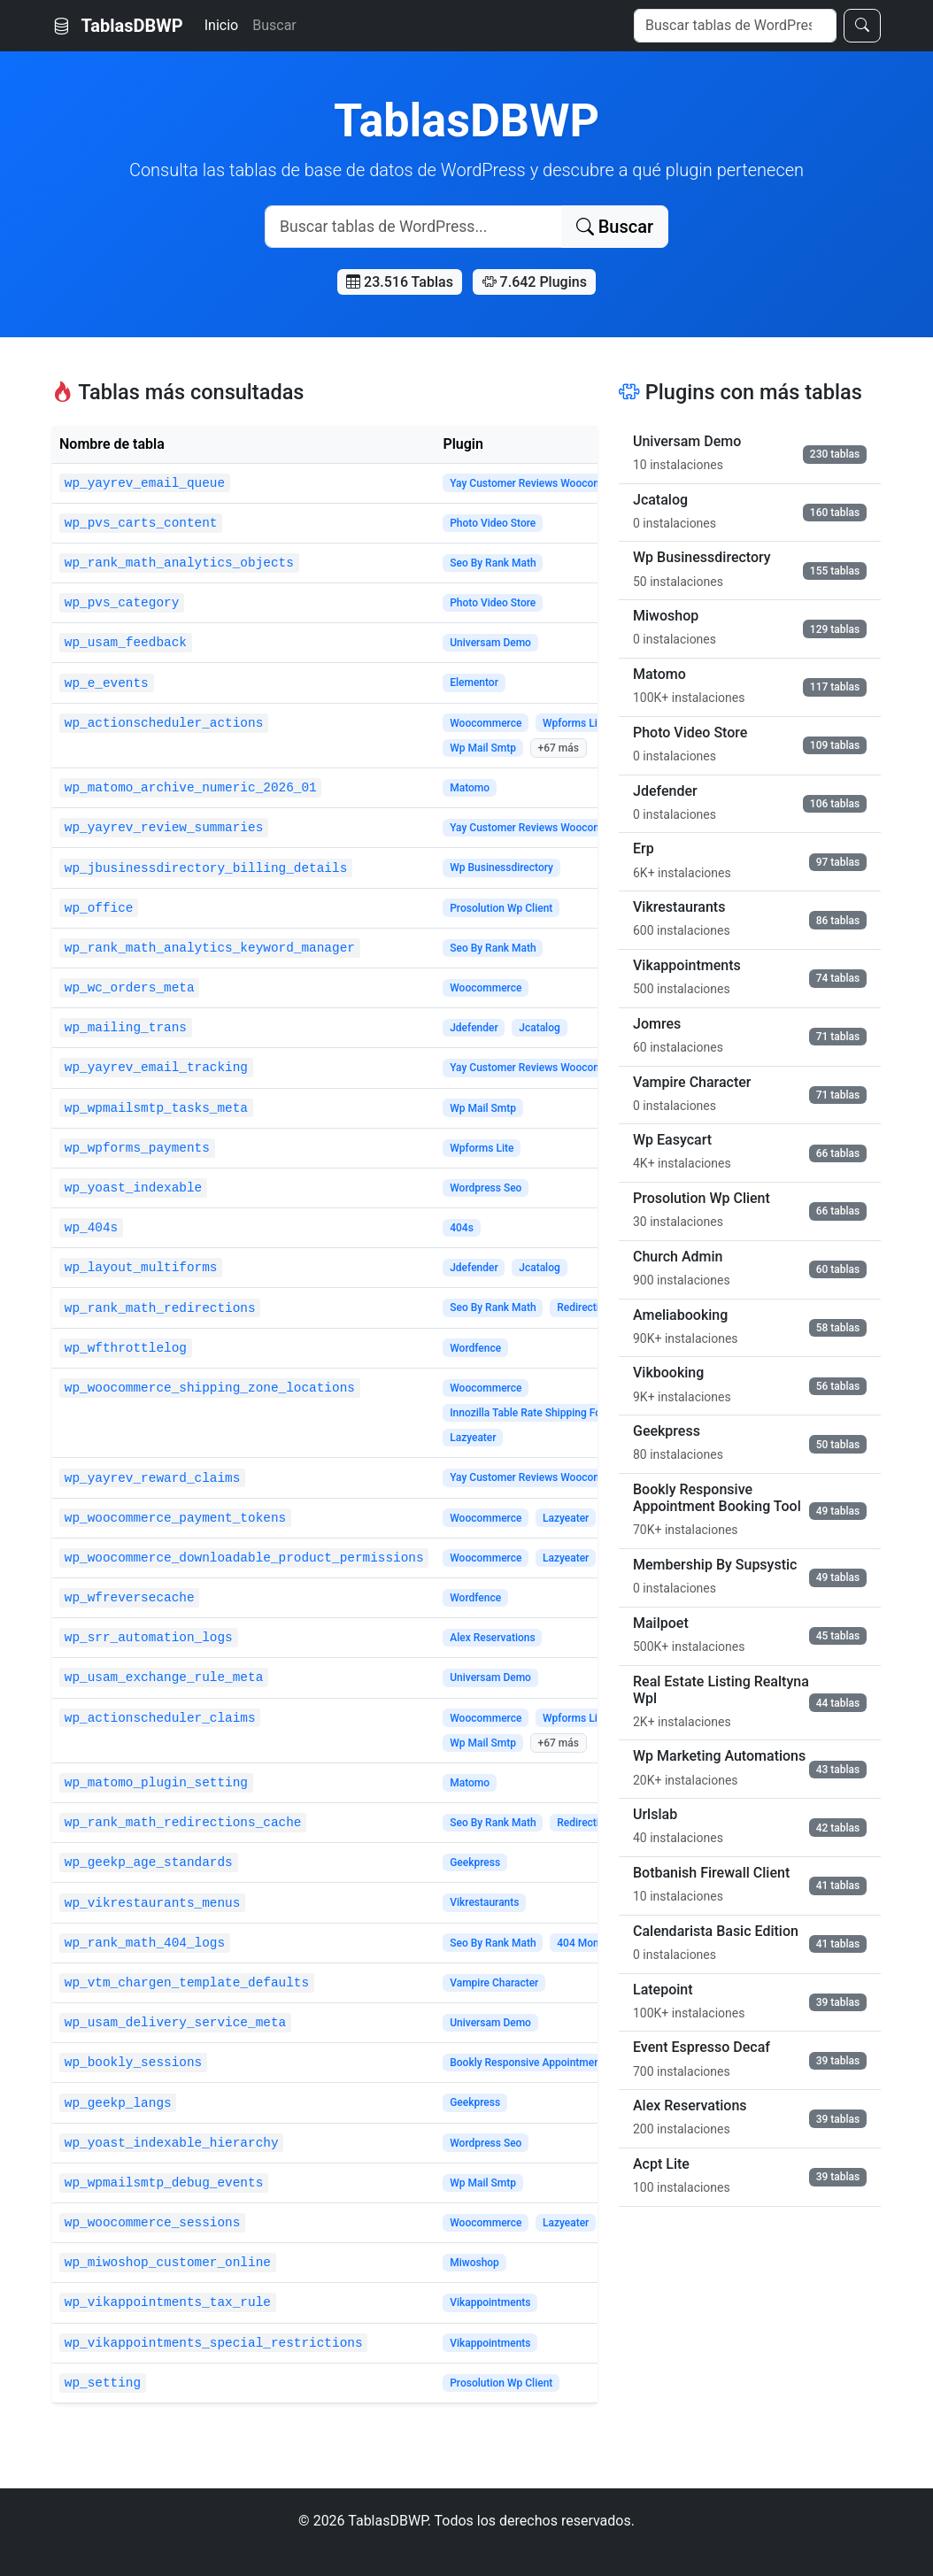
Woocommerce (485, 723)
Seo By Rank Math (493, 563)
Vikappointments (490, 2302)
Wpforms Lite (574, 723)
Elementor (474, 682)
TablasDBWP (117, 25)
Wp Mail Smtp (483, 748)
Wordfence (475, 1348)
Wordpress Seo (485, 1188)
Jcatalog (539, 1028)
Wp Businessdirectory (501, 867)
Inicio (221, 25)
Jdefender (474, 1028)
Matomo (470, 788)
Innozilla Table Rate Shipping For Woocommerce (564, 1413)
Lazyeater (473, 1437)
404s (462, 1228)
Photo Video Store (493, 523)
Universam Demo (490, 642)
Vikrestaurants (484, 1902)
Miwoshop (474, 2262)
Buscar (274, 25)
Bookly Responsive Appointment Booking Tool (559, 2062)
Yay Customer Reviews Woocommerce (541, 483)
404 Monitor (585, 1943)
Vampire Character (494, 1983)
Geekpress (475, 1862)
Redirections (586, 1307)
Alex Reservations (492, 1637)
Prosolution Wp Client (501, 908)
